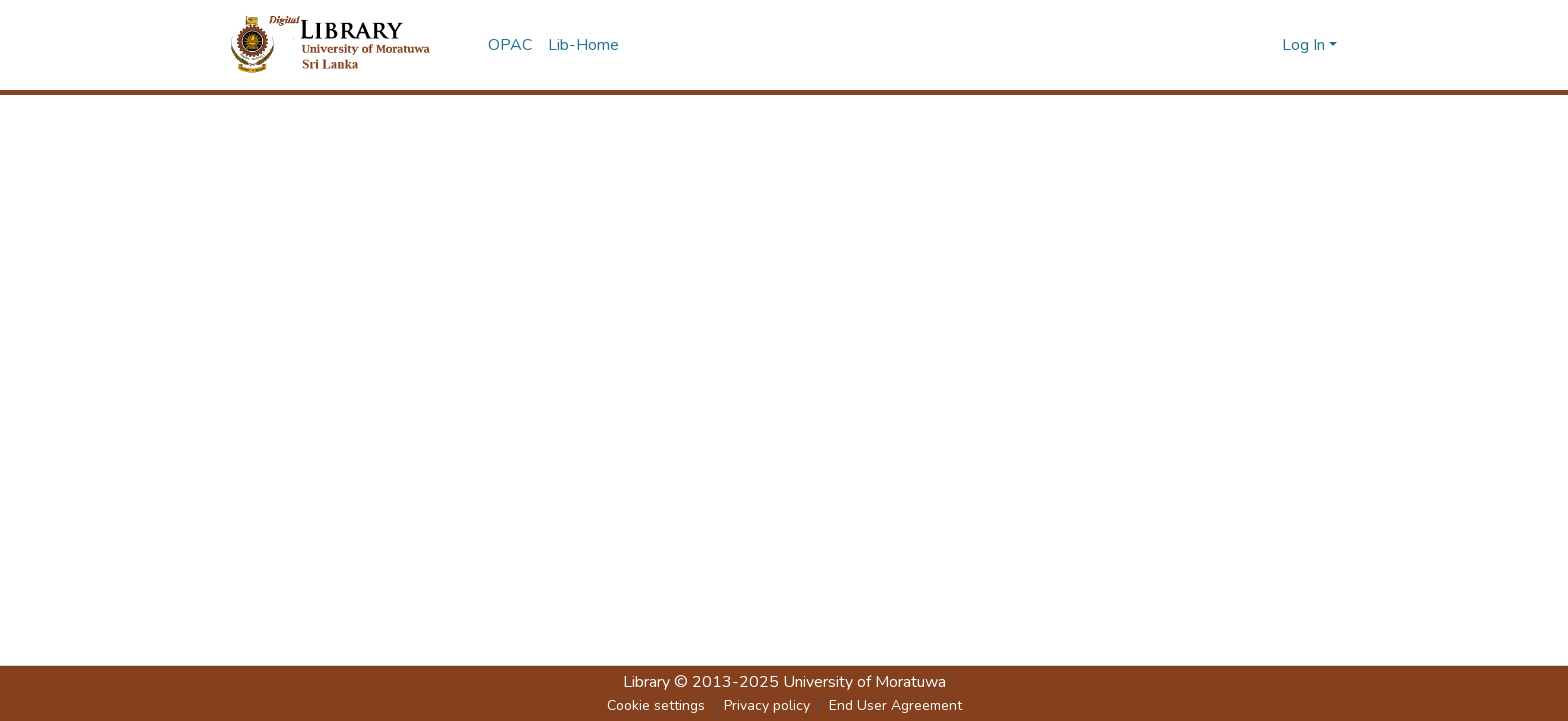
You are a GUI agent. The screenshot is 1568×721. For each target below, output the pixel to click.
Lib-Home (583, 45)
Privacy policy (767, 705)
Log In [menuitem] (1303, 45)
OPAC (510, 45)
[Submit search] (1263, 45)
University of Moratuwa (864, 682)
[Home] (346, 45)
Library (646, 682)
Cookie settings (656, 705)
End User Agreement (895, 705)
